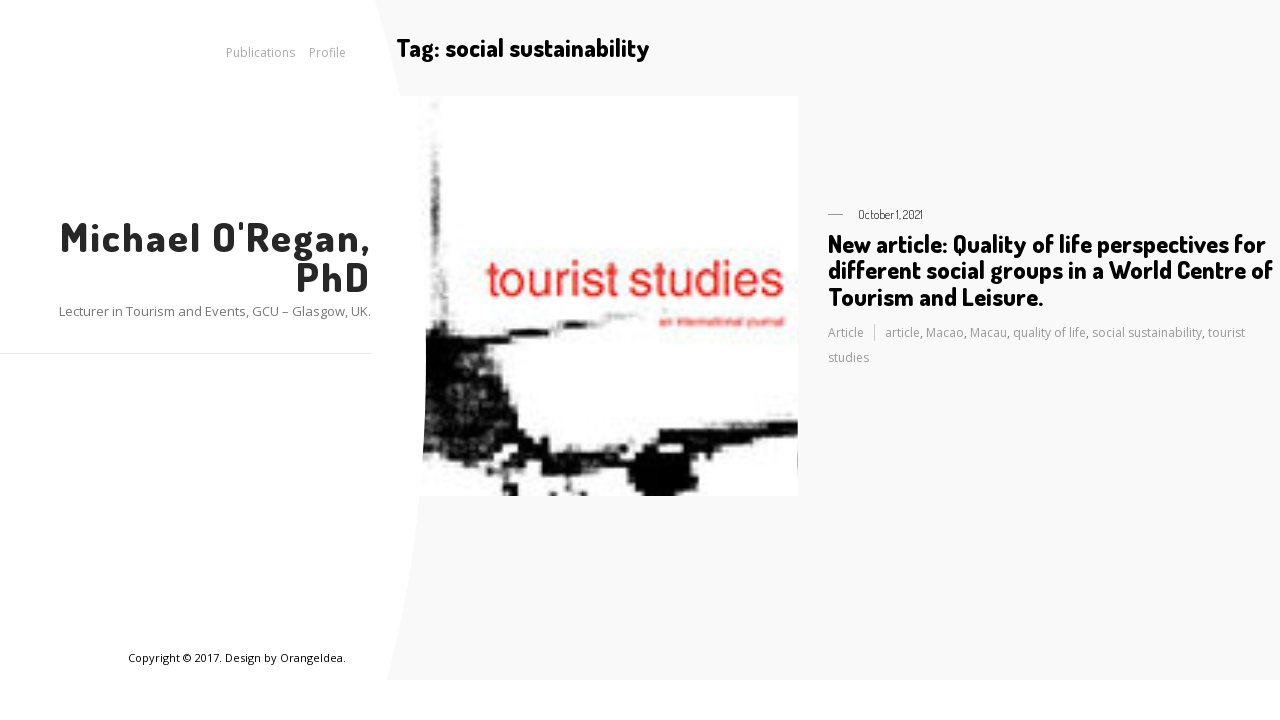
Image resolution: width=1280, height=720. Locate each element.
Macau (988, 332)
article (902, 332)
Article (846, 332)
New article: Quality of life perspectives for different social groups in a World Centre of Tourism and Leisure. (1050, 270)
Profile (327, 52)
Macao (945, 332)
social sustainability (1147, 332)
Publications (260, 52)
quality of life (1049, 332)
